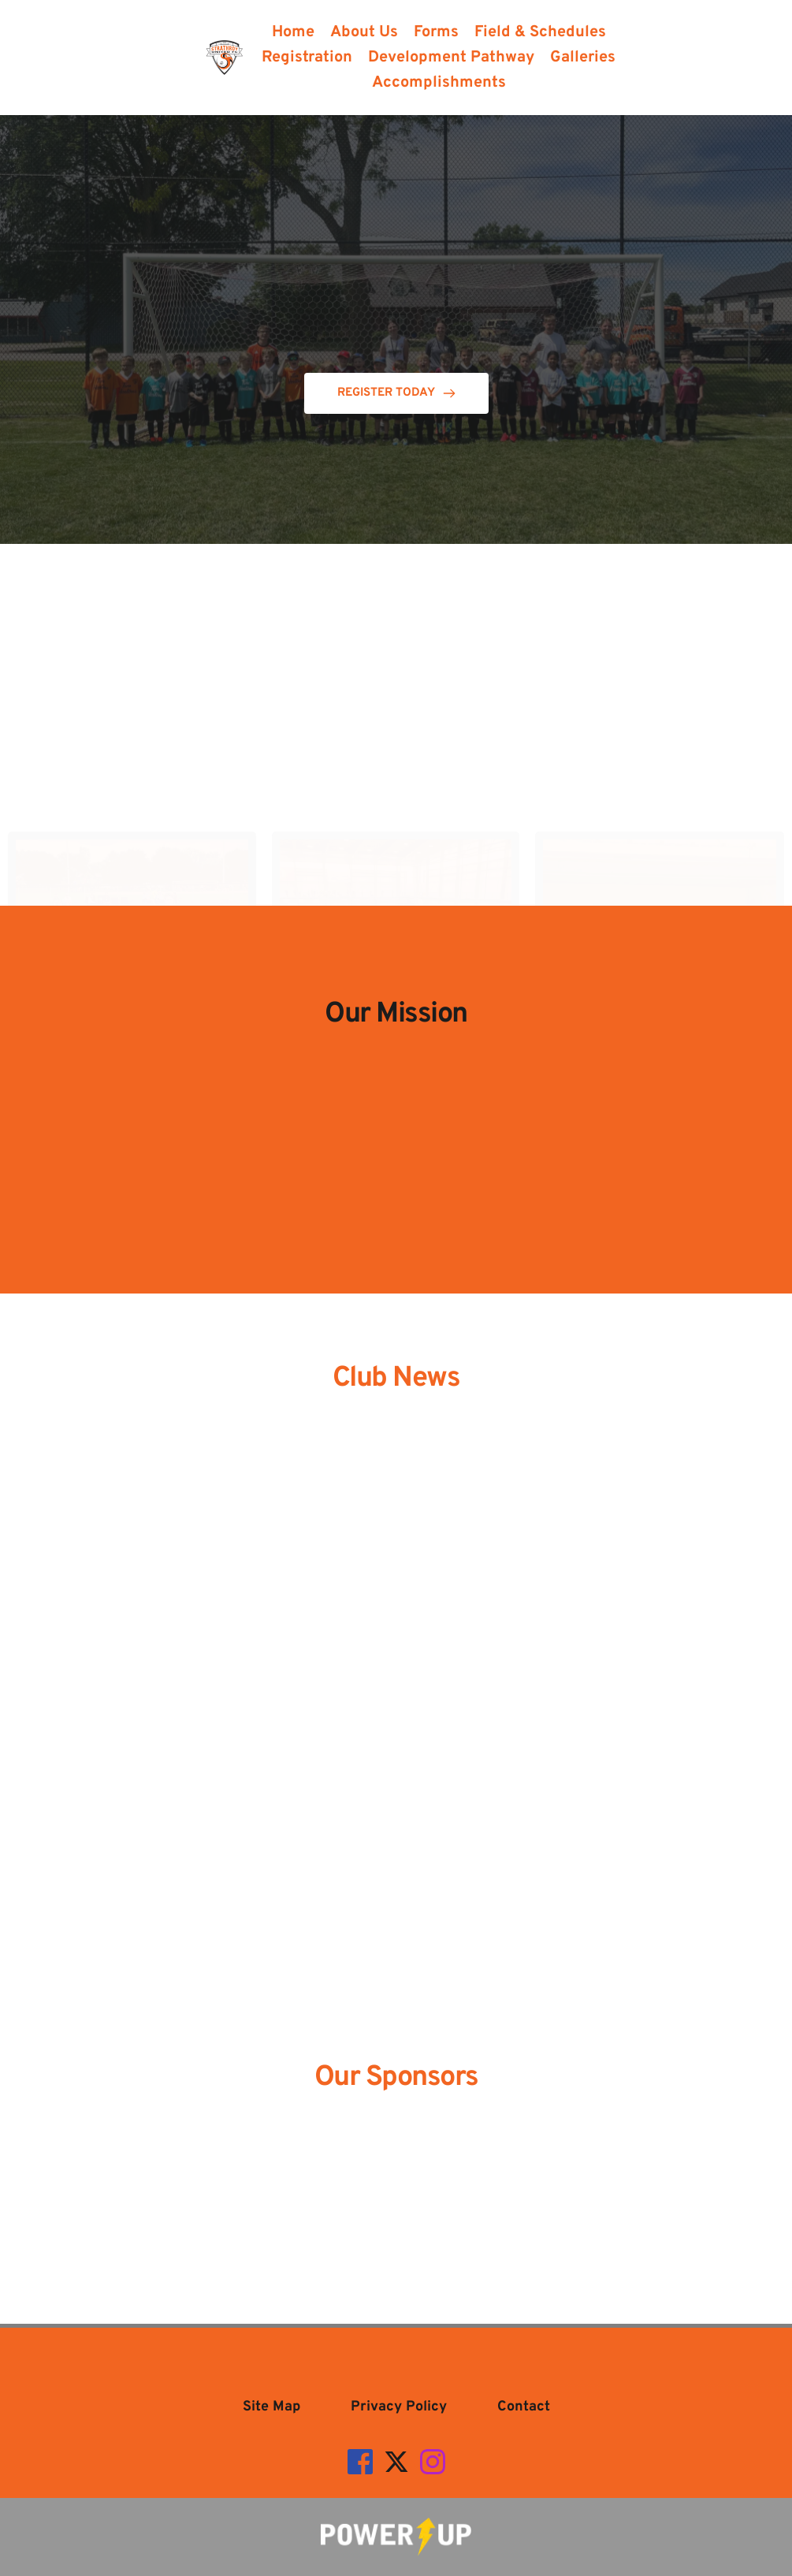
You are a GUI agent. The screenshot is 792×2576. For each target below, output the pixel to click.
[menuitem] (293, 32)
